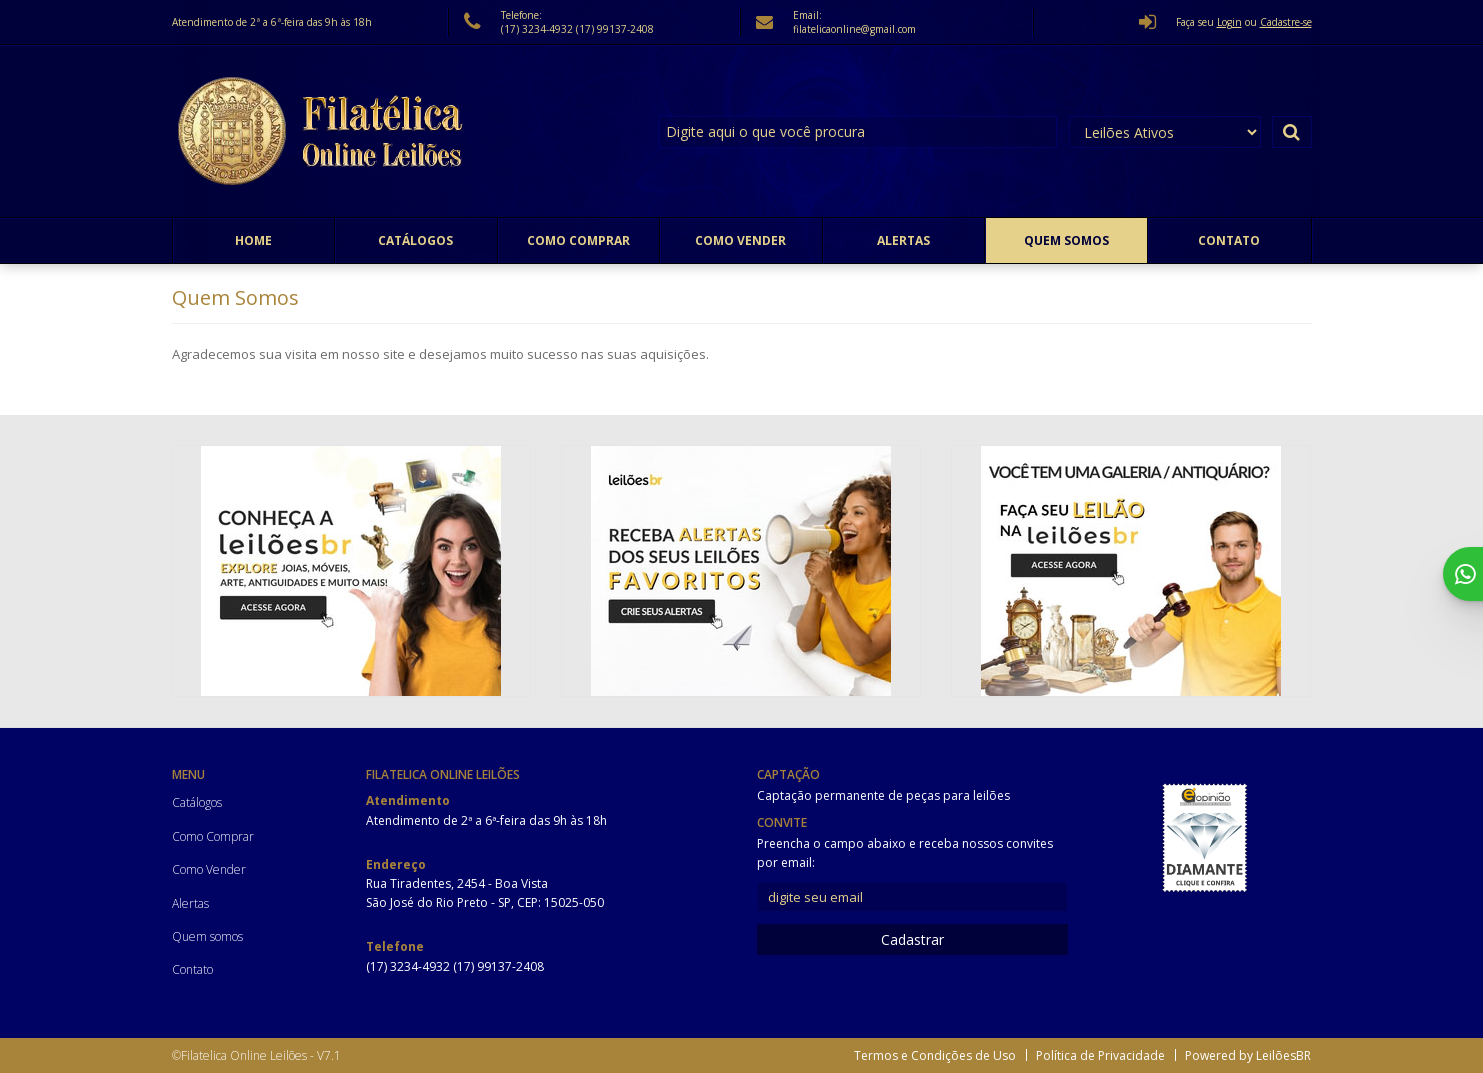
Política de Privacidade (1100, 1055)
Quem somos (1066, 240)
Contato (1229, 240)
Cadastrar (912, 939)
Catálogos (415, 240)
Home (253, 240)
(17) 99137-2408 (615, 29)
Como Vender (740, 240)
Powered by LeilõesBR (1248, 1055)
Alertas (903, 240)
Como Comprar (578, 240)
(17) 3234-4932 (538, 29)
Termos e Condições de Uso (935, 1055)
